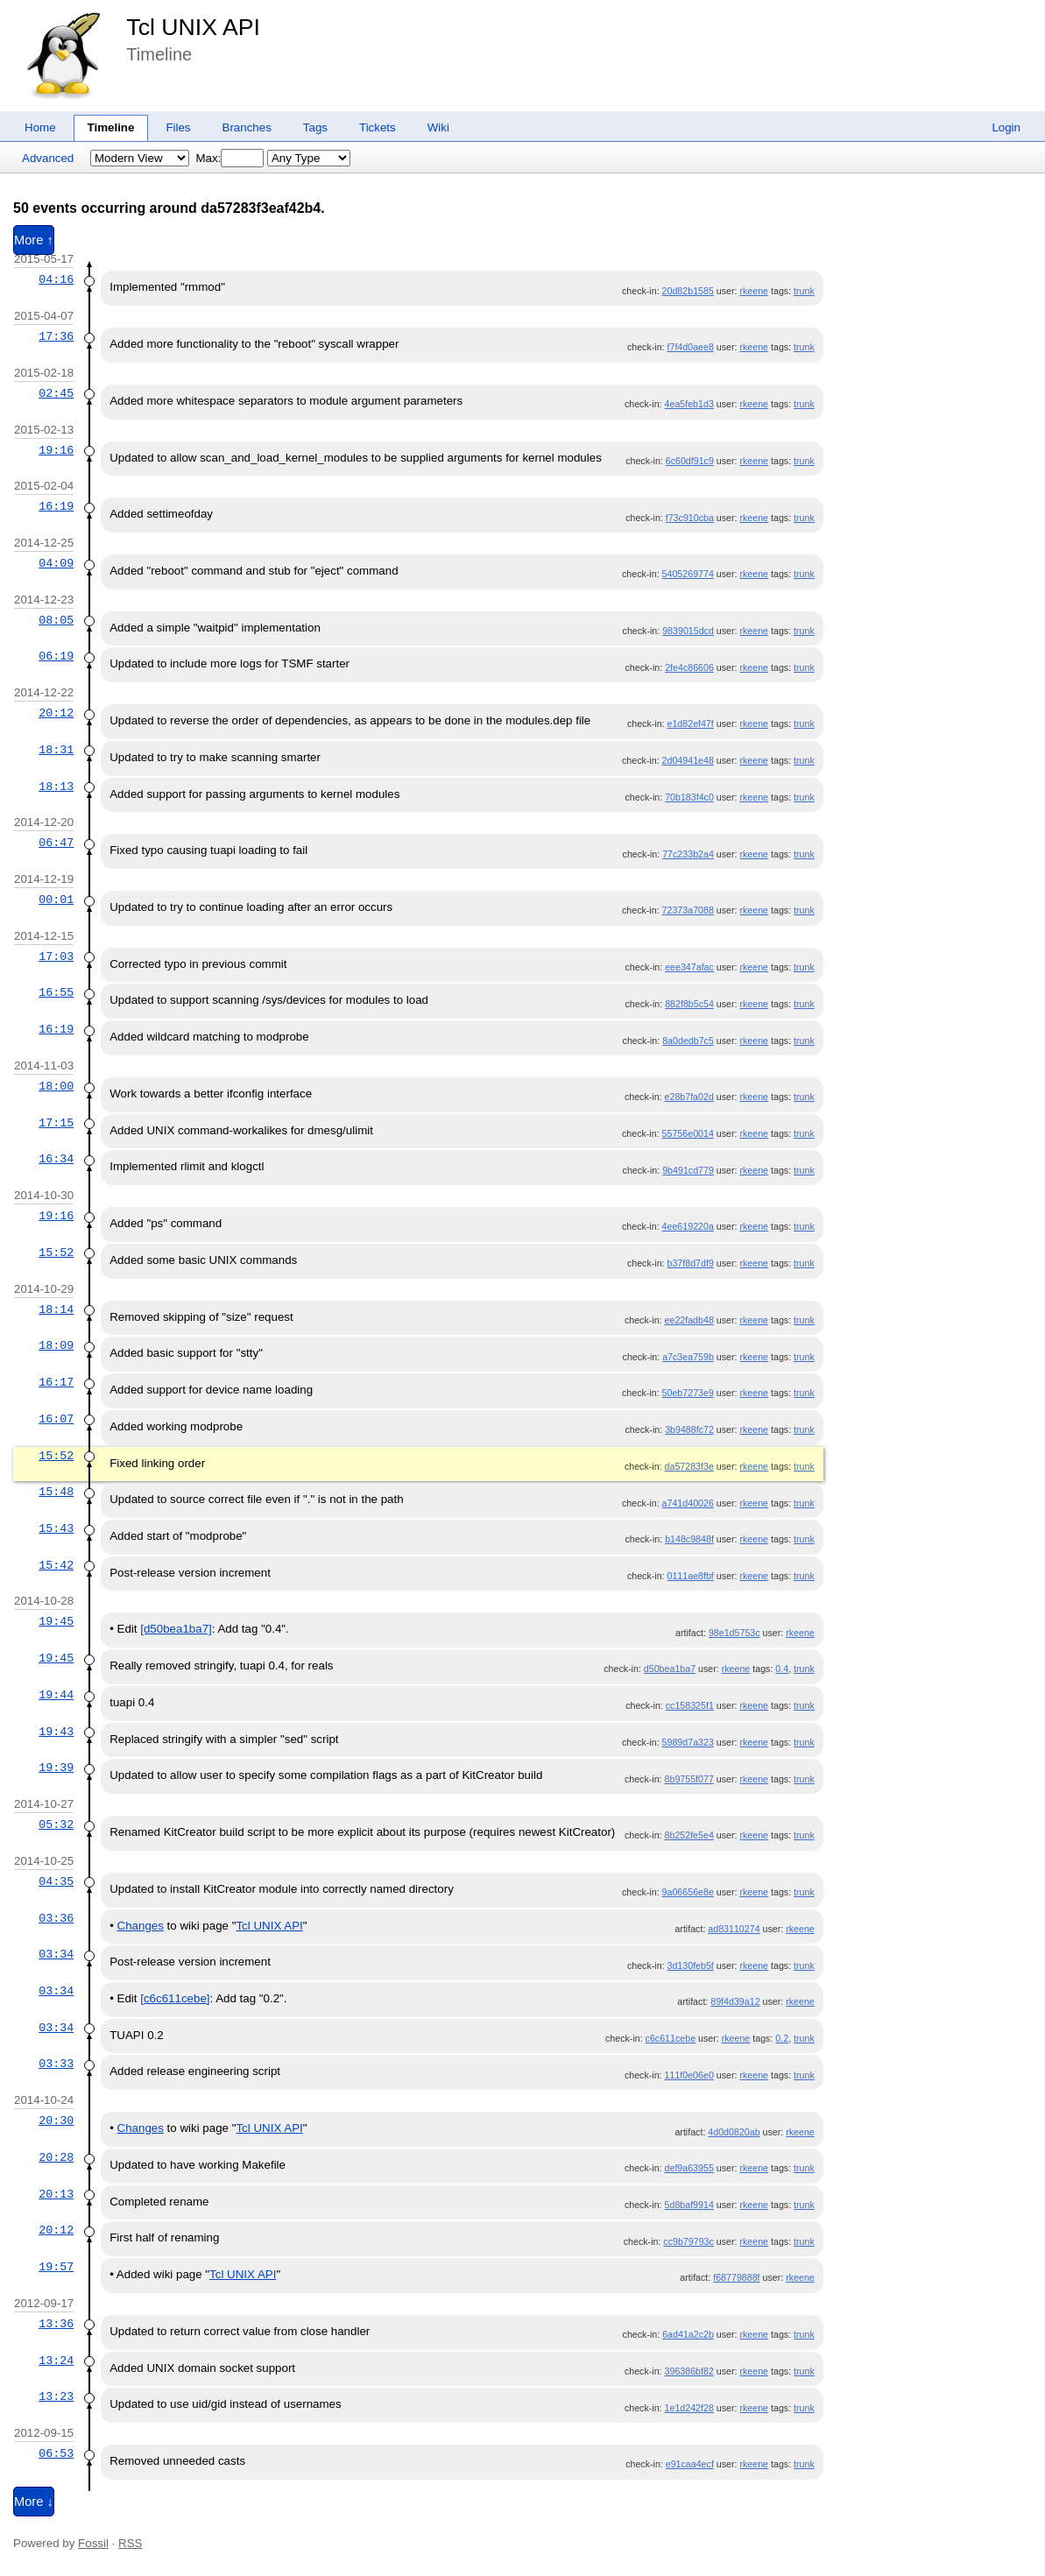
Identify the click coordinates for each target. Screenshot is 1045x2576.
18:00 (56, 1086)
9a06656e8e (688, 1892)
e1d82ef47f (690, 723)
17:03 (56, 956)
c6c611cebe (670, 2038)
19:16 (56, 450)
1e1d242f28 (689, 2408)
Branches (247, 127)
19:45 (56, 1621)
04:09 (56, 563)
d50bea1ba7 (669, 1668)
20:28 (56, 2157)
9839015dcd (688, 630)
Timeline (111, 127)
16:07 (56, 1419)
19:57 (56, 2267)
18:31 (56, 750)
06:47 (56, 842)
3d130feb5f (690, 1965)
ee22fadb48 (689, 1320)
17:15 (56, 1123)
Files (178, 127)
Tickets (377, 127)
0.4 (781, 1668)
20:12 (56, 713)
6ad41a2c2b (688, 2334)
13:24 (56, 2360)
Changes (140, 1925)
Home (40, 127)
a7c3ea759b (688, 1357)
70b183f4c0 (689, 797)
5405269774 (688, 573)
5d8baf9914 (689, 2204)
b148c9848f (689, 1539)
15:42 (56, 1565)
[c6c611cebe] (174, 1998)
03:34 (56, 1954)
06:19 (56, 656)
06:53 (56, 2453)
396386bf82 (689, 2371)
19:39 (56, 1767)
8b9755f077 (689, 1779)
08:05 (56, 620)
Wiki (438, 127)
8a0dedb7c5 (688, 1040)
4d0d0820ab (733, 2132)
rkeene (753, 291)
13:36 (56, 2324)
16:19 (56, 506)
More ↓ (33, 2502)
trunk (804, 291)
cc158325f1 (690, 1705)
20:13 (56, 2194)
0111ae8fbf (690, 1575)
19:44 (56, 1695)
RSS (130, 2543)
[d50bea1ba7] (176, 1628)
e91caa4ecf (690, 2464)
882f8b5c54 (689, 1004)
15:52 (56, 1252)
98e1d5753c (734, 1632)
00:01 (56, 899)
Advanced (48, 158)
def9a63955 (689, 2168)
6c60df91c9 (690, 460)
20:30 (56, 2120)
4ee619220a (688, 1226)
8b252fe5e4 (689, 1835)
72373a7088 (688, 910)
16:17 (56, 1382)
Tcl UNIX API (193, 27)
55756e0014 (688, 1133)
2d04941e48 (688, 760)
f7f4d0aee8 (690, 347)
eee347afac (689, 967)
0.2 (781, 2038)
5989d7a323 (688, 1742)
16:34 (56, 1159)
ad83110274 (733, 1928)
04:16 (56, 279)
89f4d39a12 (734, 2001)
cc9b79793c (688, 2241)
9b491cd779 (688, 1170)
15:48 (56, 1492)
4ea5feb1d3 (689, 404)
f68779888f (736, 2277)
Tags (315, 127)
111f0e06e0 (689, 2075)
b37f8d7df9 (690, 1263)
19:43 (56, 1732)
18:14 (56, 1309)
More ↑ (33, 240)
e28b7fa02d (689, 1096)
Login (1006, 127)
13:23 (56, 2396)
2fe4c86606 (689, 667)
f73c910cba (690, 517)
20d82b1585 (688, 291)
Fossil (93, 2543)
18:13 (56, 786)
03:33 (56, 2063)
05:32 (56, 1824)
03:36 (56, 1918)
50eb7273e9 (688, 1392)
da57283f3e (689, 1466)
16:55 (56, 992)
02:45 (56, 393)
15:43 (56, 1528)
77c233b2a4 (688, 854)
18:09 (56, 1345)
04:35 (56, 1881)
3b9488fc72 (689, 1429)
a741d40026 (688, 1503)
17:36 (56, 336)
